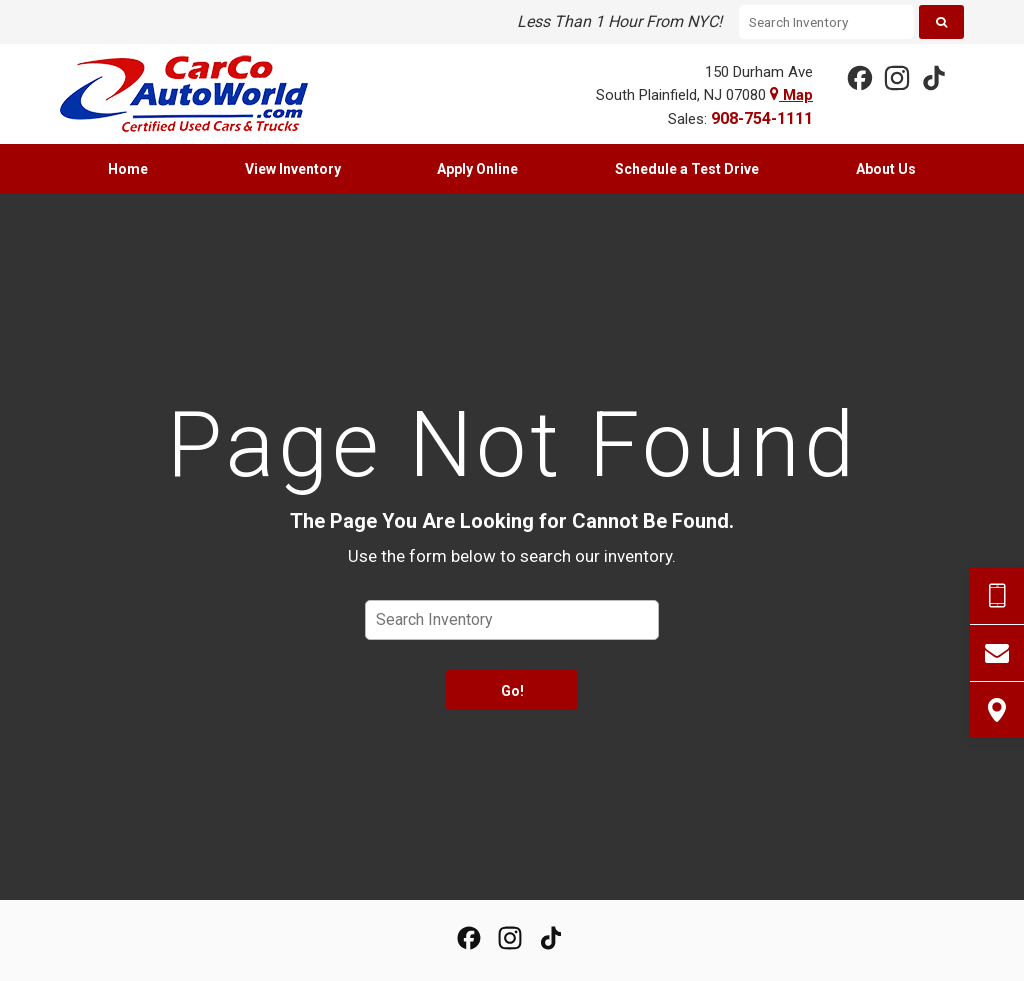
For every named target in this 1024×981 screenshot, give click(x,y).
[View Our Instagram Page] (896, 77)
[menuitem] (128, 169)
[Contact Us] (997, 653)
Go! (512, 691)
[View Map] (997, 710)
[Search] (941, 22)
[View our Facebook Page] (859, 77)
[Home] (199, 94)
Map (791, 95)
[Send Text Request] (997, 596)
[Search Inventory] (826, 22)
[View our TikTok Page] (933, 77)
